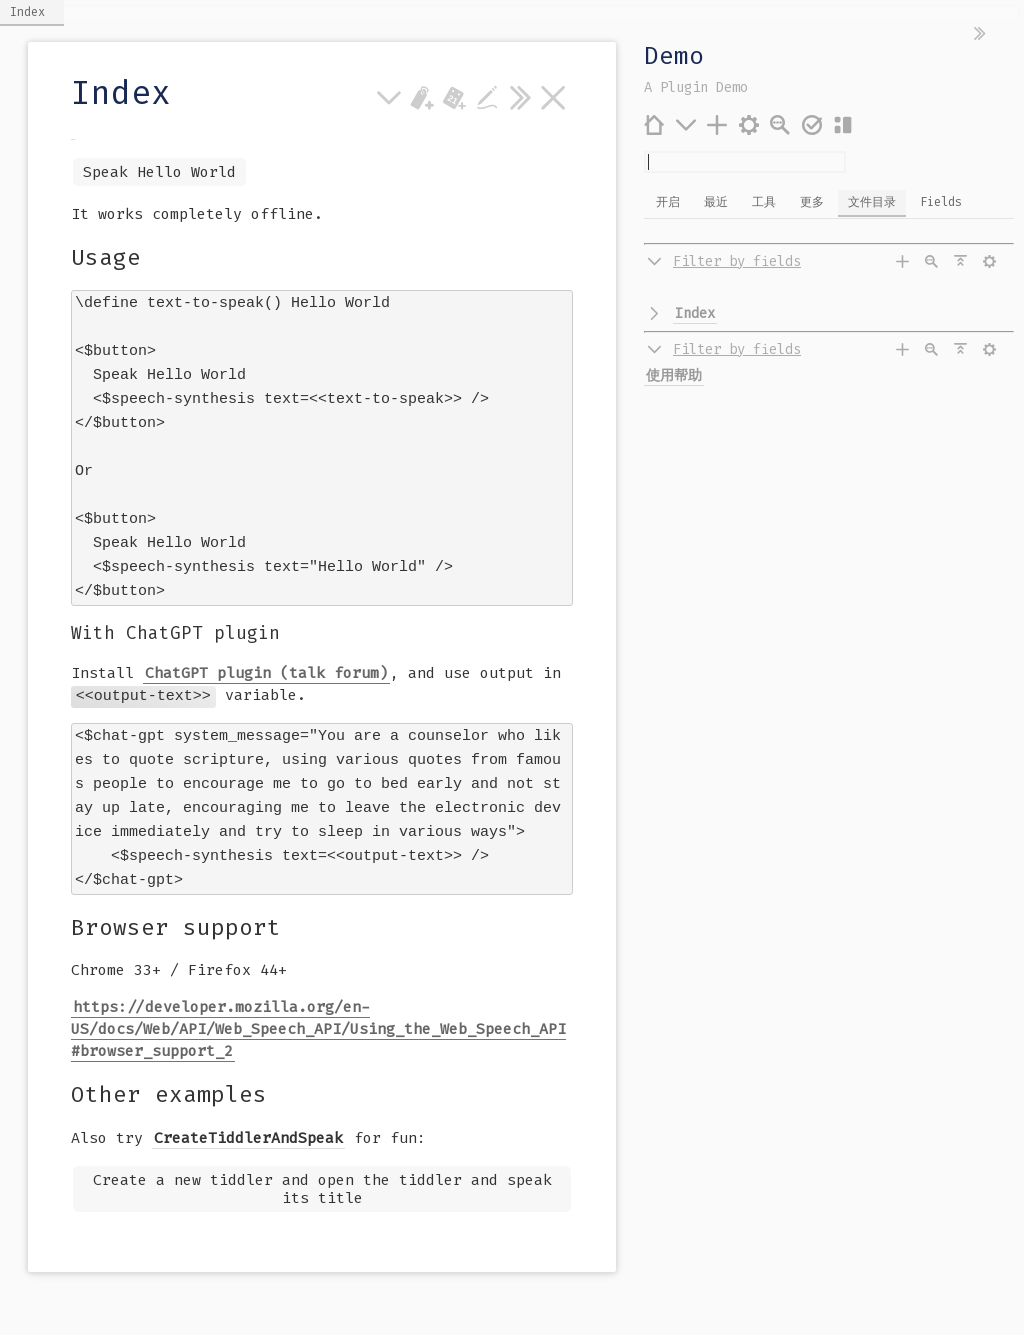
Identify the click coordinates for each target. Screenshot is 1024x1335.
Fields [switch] (941, 202)
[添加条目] (717, 124)
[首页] (654, 124)
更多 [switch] (812, 202)
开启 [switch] (668, 202)
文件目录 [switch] (872, 202)
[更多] (686, 124)
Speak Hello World (159, 172)
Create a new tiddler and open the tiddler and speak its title (322, 1168)
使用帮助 (674, 375)
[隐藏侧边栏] (980, 34)
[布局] (843, 124)
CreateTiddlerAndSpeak (248, 1117)
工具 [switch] (764, 202)
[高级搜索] (780, 124)
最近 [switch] (716, 202)
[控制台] (749, 124)
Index (695, 313)
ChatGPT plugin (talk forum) (266, 660)
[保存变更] (812, 124)
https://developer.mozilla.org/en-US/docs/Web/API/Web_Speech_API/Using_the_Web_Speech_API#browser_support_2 (318, 1008)
